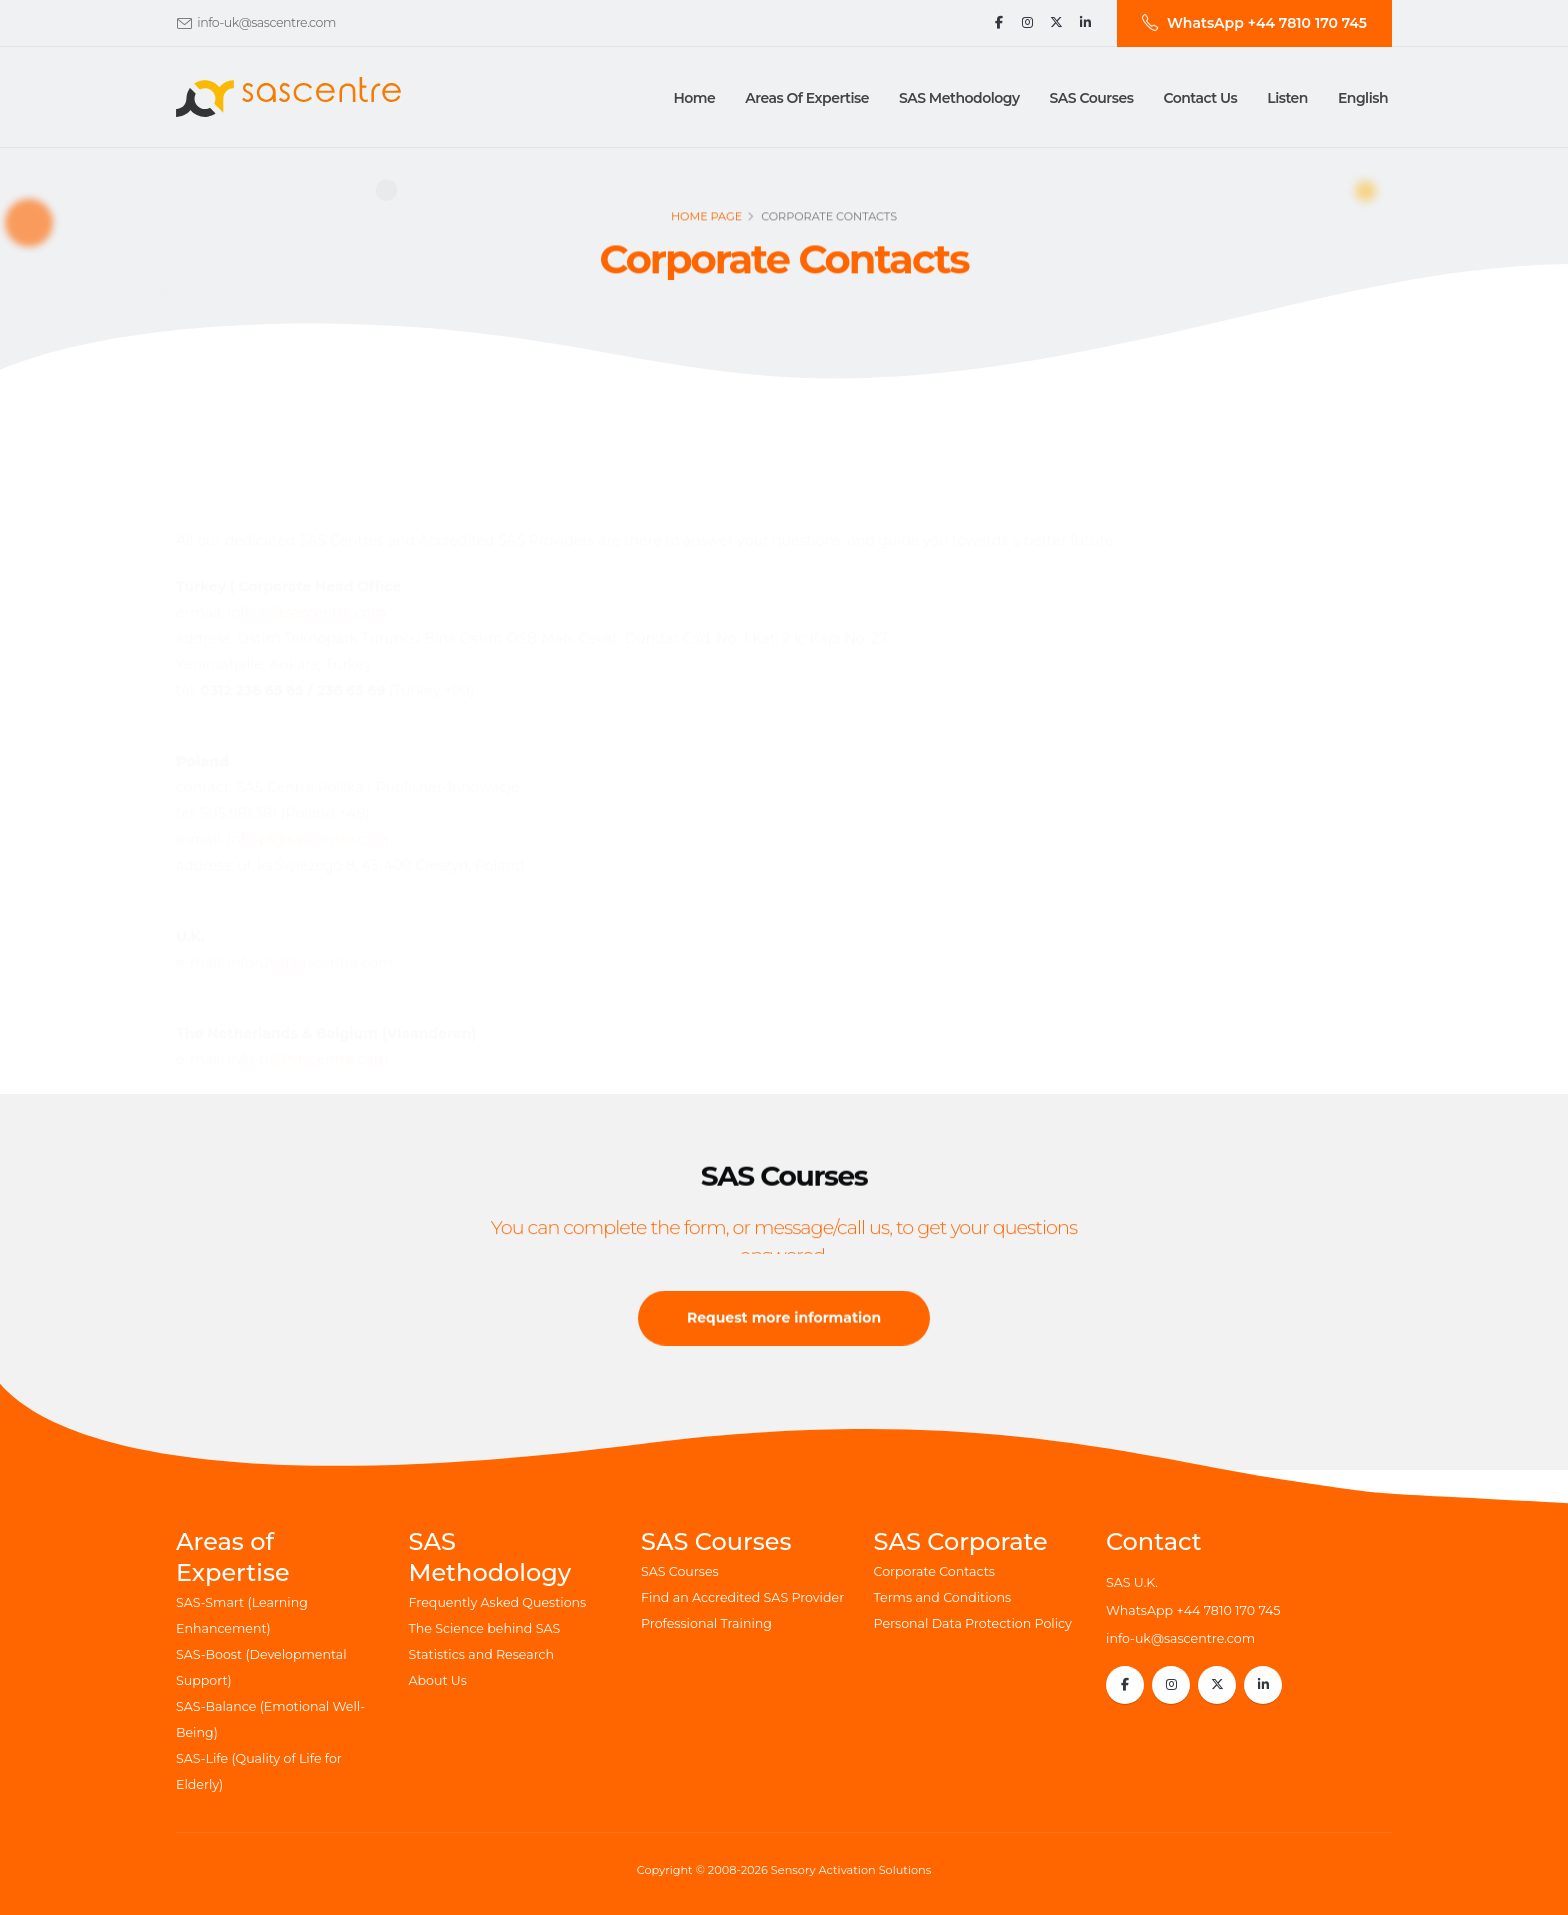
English (1363, 98)
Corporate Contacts (934, 1571)
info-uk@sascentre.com (266, 22)
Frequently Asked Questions (498, 1602)
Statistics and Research (482, 1654)
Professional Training (706, 1623)
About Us (438, 1680)
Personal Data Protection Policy (973, 1623)
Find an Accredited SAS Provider (742, 1597)
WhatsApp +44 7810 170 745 (1193, 1610)
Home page (706, 227)
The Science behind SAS (485, 1628)
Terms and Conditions (943, 1597)
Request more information (784, 1344)
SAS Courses (680, 1571)
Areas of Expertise (807, 98)
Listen (1287, 98)
